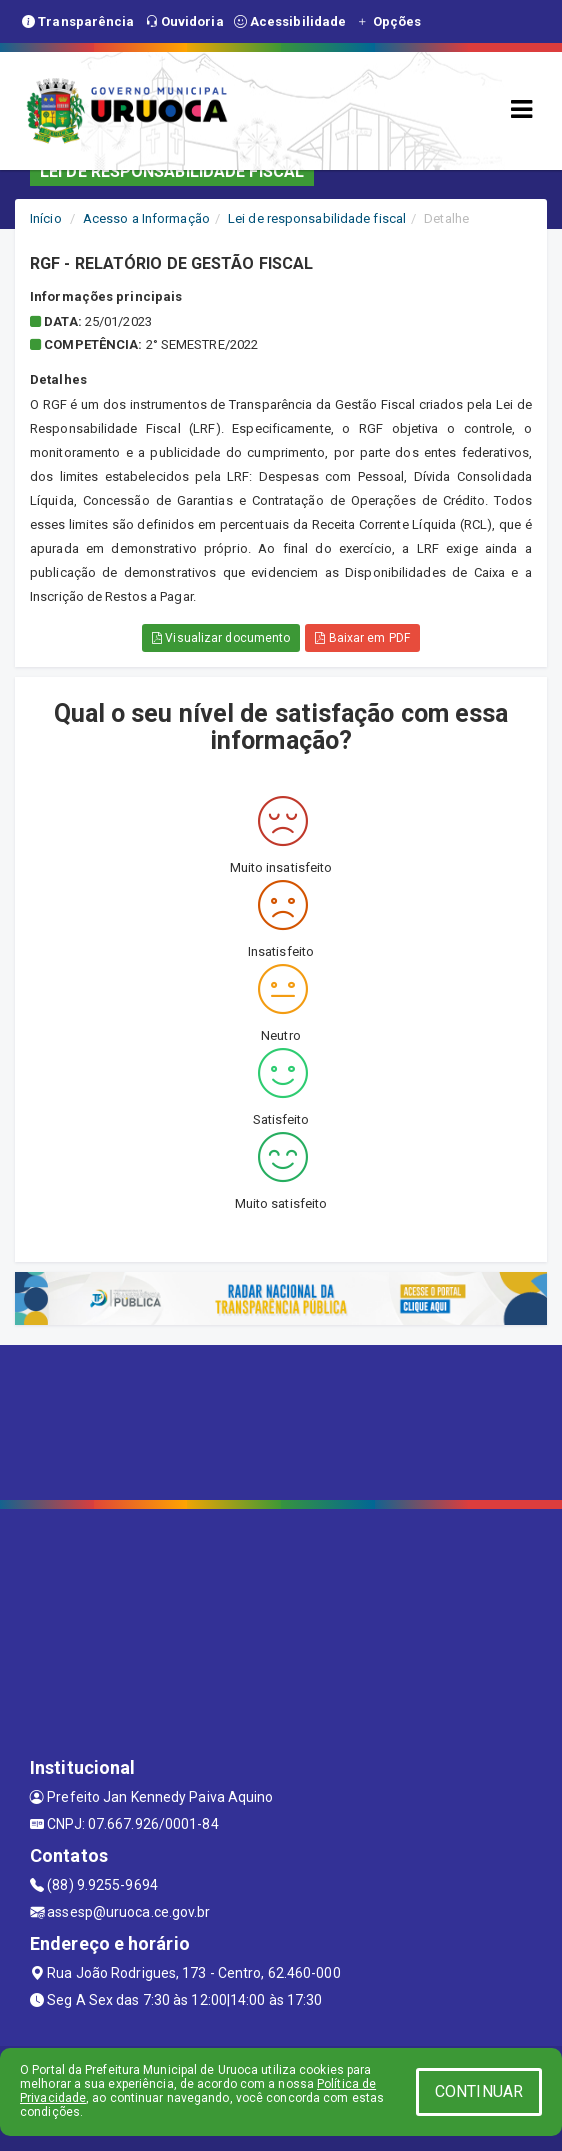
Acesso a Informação (146, 218)
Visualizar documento (221, 638)
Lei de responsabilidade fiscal (317, 218)
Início (46, 218)
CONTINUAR (479, 2091)
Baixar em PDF (362, 638)
